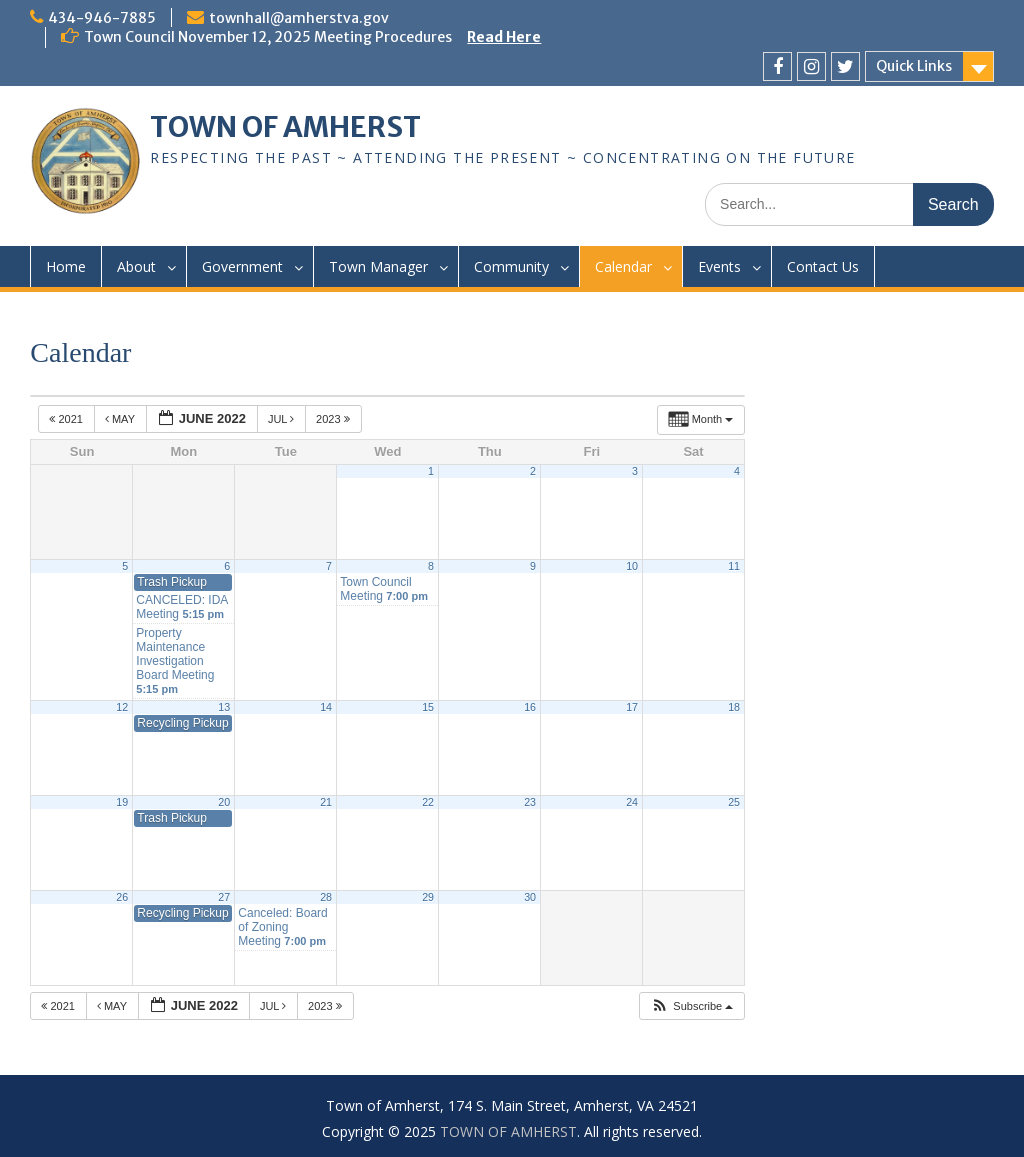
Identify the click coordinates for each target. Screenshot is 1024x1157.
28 (326, 897)
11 (734, 566)
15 (428, 707)
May (121, 419)
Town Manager (378, 266)
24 (632, 802)
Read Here (504, 37)
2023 (334, 419)
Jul (282, 419)
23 (530, 802)
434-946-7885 (102, 18)
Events (719, 266)
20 (224, 802)
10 (632, 566)
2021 (67, 419)
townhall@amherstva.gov (299, 18)
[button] (691, 1006)
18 (734, 707)
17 (632, 707)
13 (224, 707)
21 (326, 802)
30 (530, 897)
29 (428, 897)
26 (122, 897)
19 (122, 802)
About (136, 266)
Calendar (623, 266)
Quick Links (914, 66)
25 (734, 802)
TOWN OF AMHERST (285, 127)
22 (428, 802)
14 (326, 707)
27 (224, 897)
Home (66, 266)
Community (511, 266)
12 (122, 707)
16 (530, 707)
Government (242, 266)
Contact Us (823, 266)
